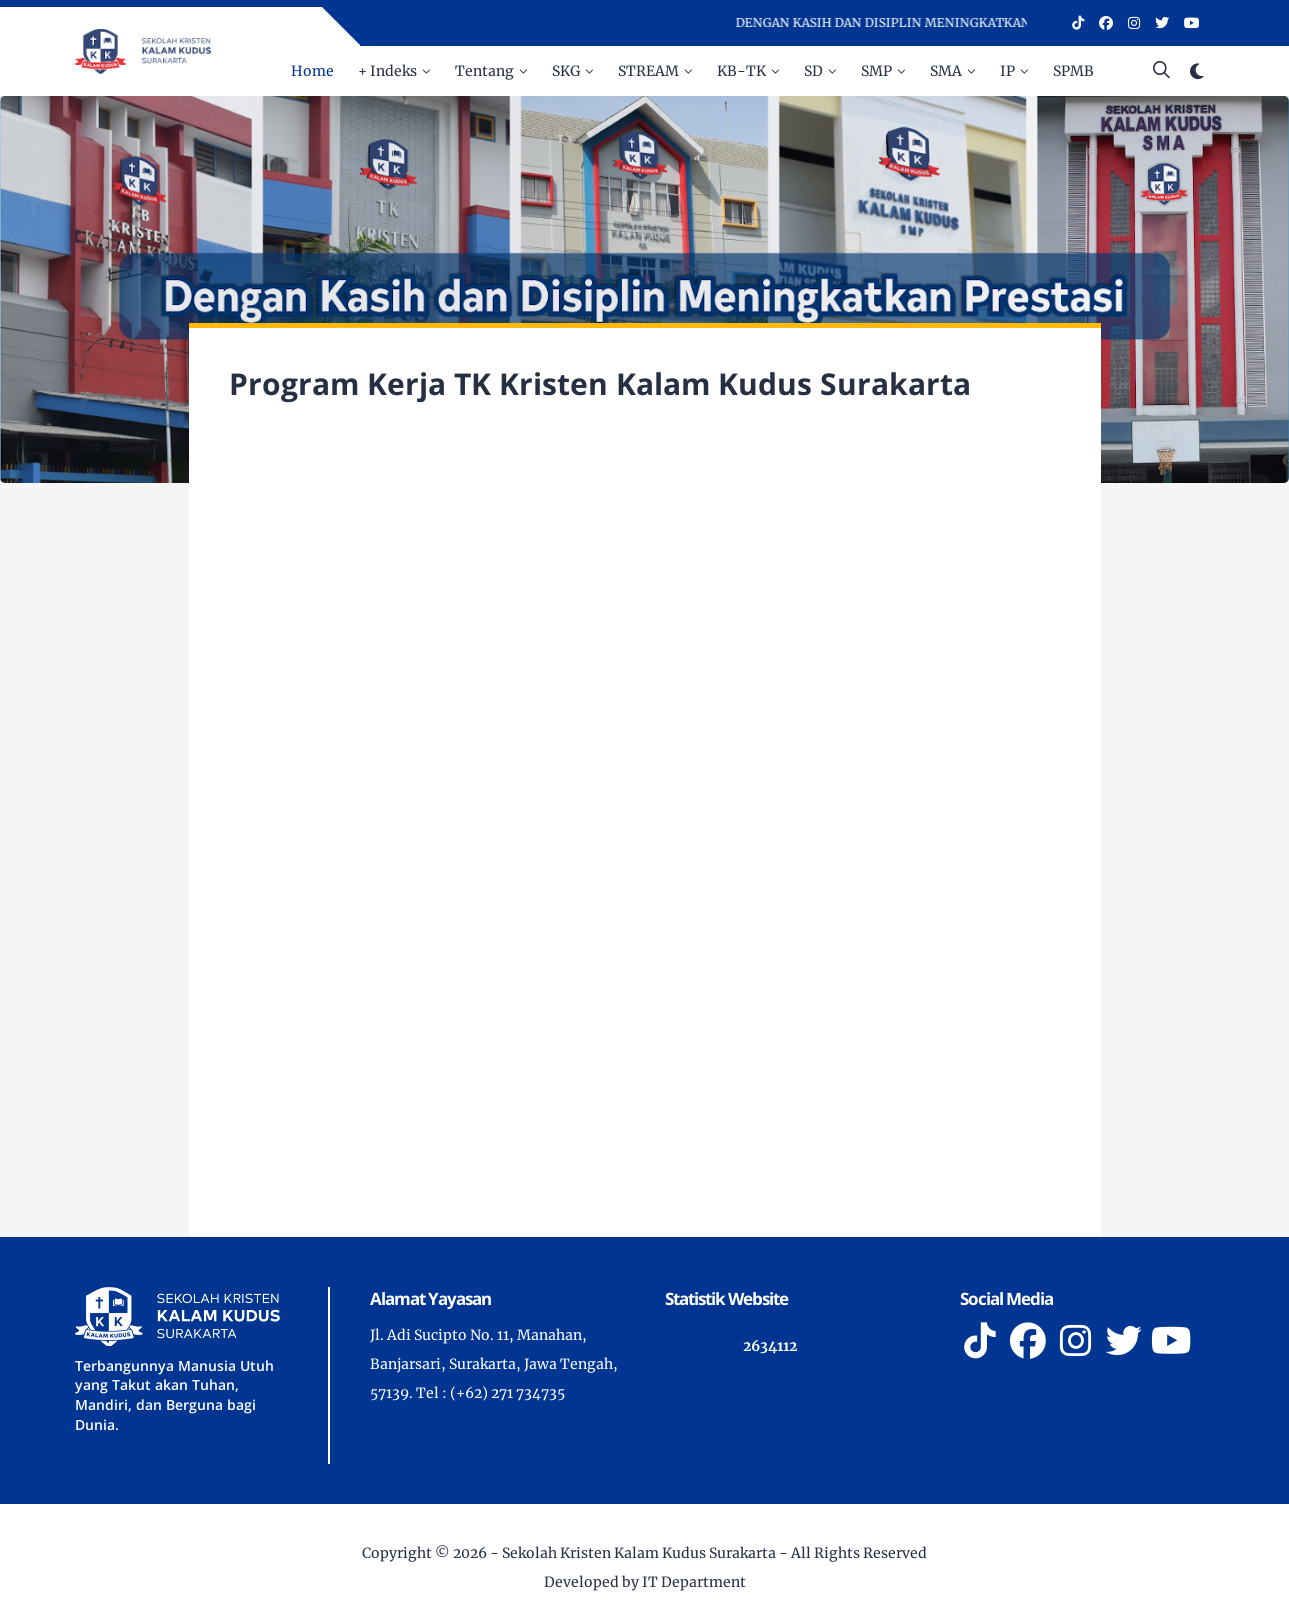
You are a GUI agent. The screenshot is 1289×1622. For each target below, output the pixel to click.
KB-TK (741, 71)
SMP (876, 71)
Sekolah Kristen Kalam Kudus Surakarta (639, 1553)
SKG (566, 71)
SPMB (1073, 71)
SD (813, 71)
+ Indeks (387, 71)
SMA (946, 71)
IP (1007, 71)
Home (312, 71)
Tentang (484, 71)
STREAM (648, 71)
